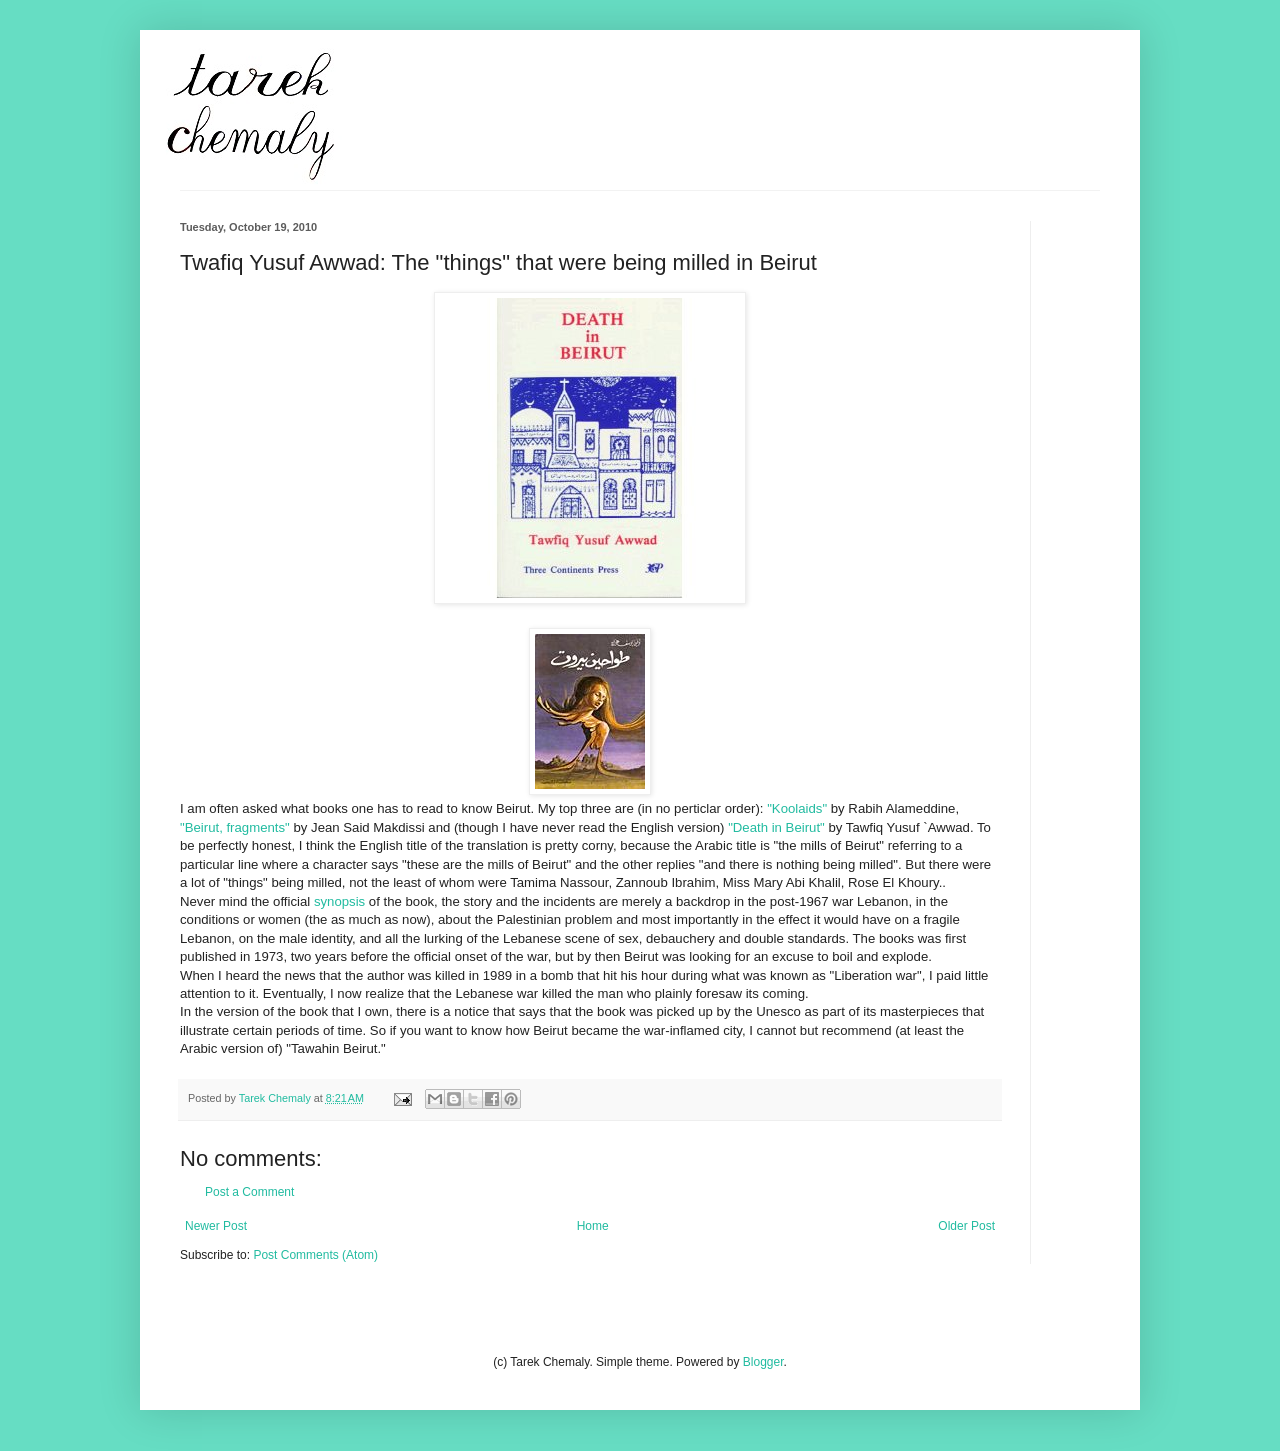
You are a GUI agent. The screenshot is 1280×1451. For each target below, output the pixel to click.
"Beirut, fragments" (235, 827)
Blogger (763, 1362)
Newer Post (216, 1226)
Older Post (966, 1226)
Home (593, 1226)
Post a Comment (249, 1192)
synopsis (339, 901)
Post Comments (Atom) (315, 1255)
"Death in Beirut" (776, 827)
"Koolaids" (797, 808)
